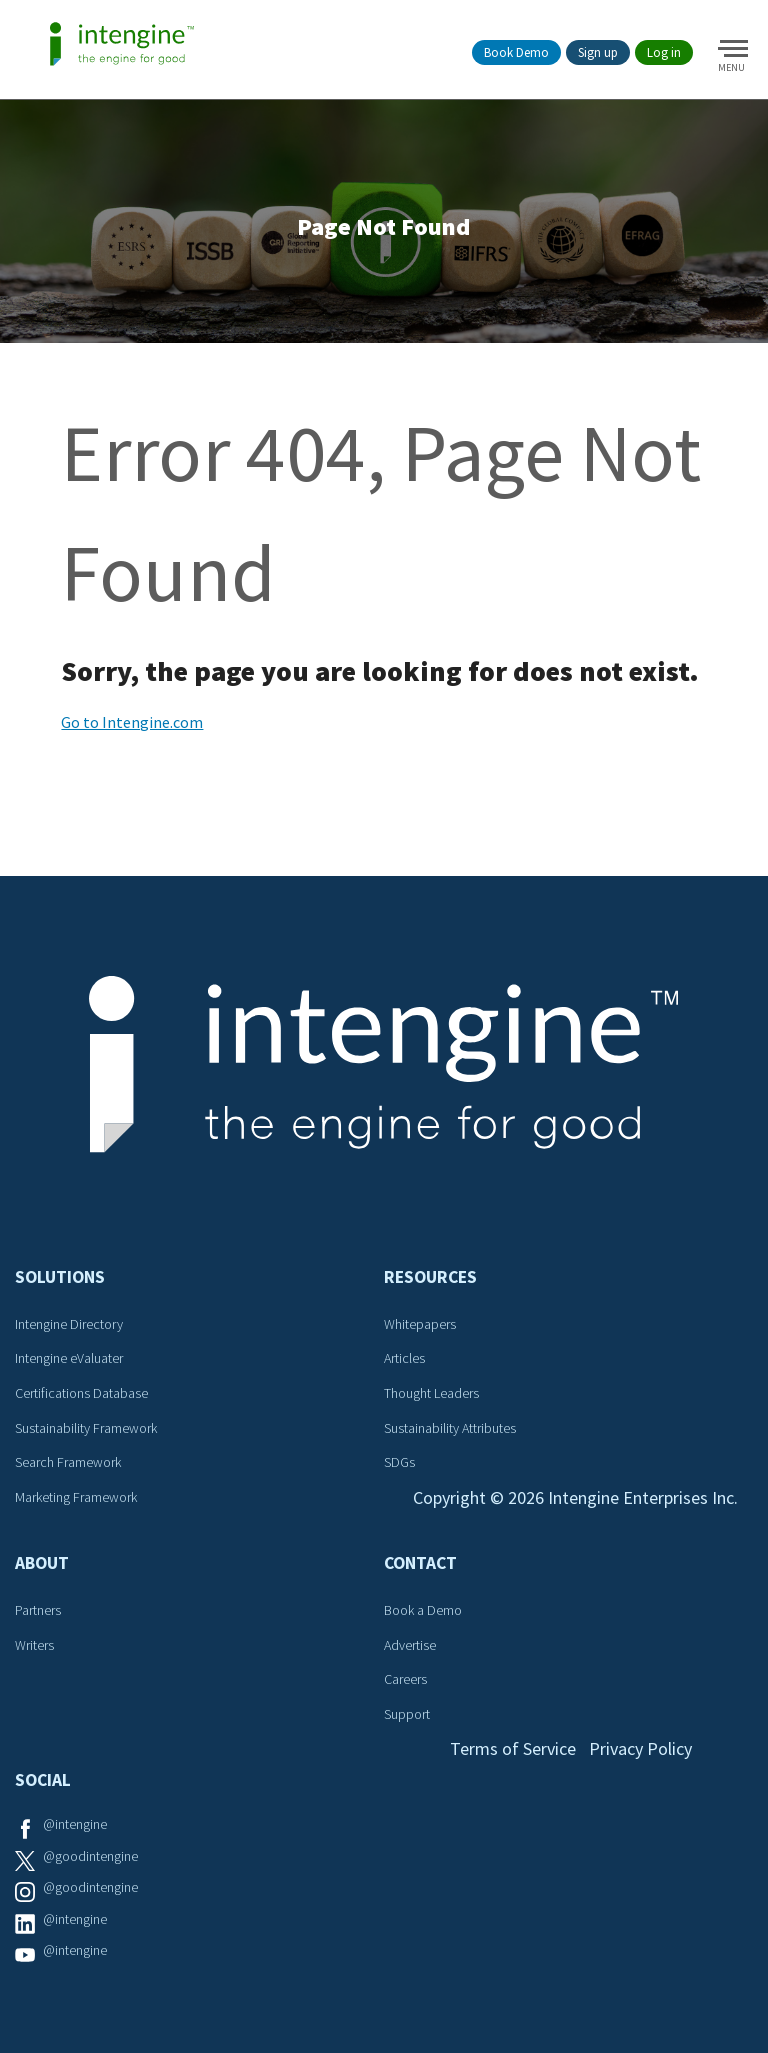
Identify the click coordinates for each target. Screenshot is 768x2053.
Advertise (410, 1645)
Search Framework (68, 1462)
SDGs (399, 1462)
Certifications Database (81, 1393)
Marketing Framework (76, 1497)
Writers (34, 1645)
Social (43, 1780)
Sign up (598, 52)
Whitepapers (420, 1324)
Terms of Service (513, 1748)
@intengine (75, 1824)
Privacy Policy (640, 1748)
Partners (38, 1610)
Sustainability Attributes (450, 1428)
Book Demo (516, 52)
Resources (430, 1277)
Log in (664, 52)
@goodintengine (90, 1856)
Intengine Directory (69, 1324)
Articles (404, 1358)
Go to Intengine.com (132, 722)
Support (407, 1714)
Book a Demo (423, 1610)
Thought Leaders (431, 1393)
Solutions (60, 1277)
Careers (405, 1679)
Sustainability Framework (86, 1428)
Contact (420, 1563)
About (42, 1563)
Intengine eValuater (69, 1358)
